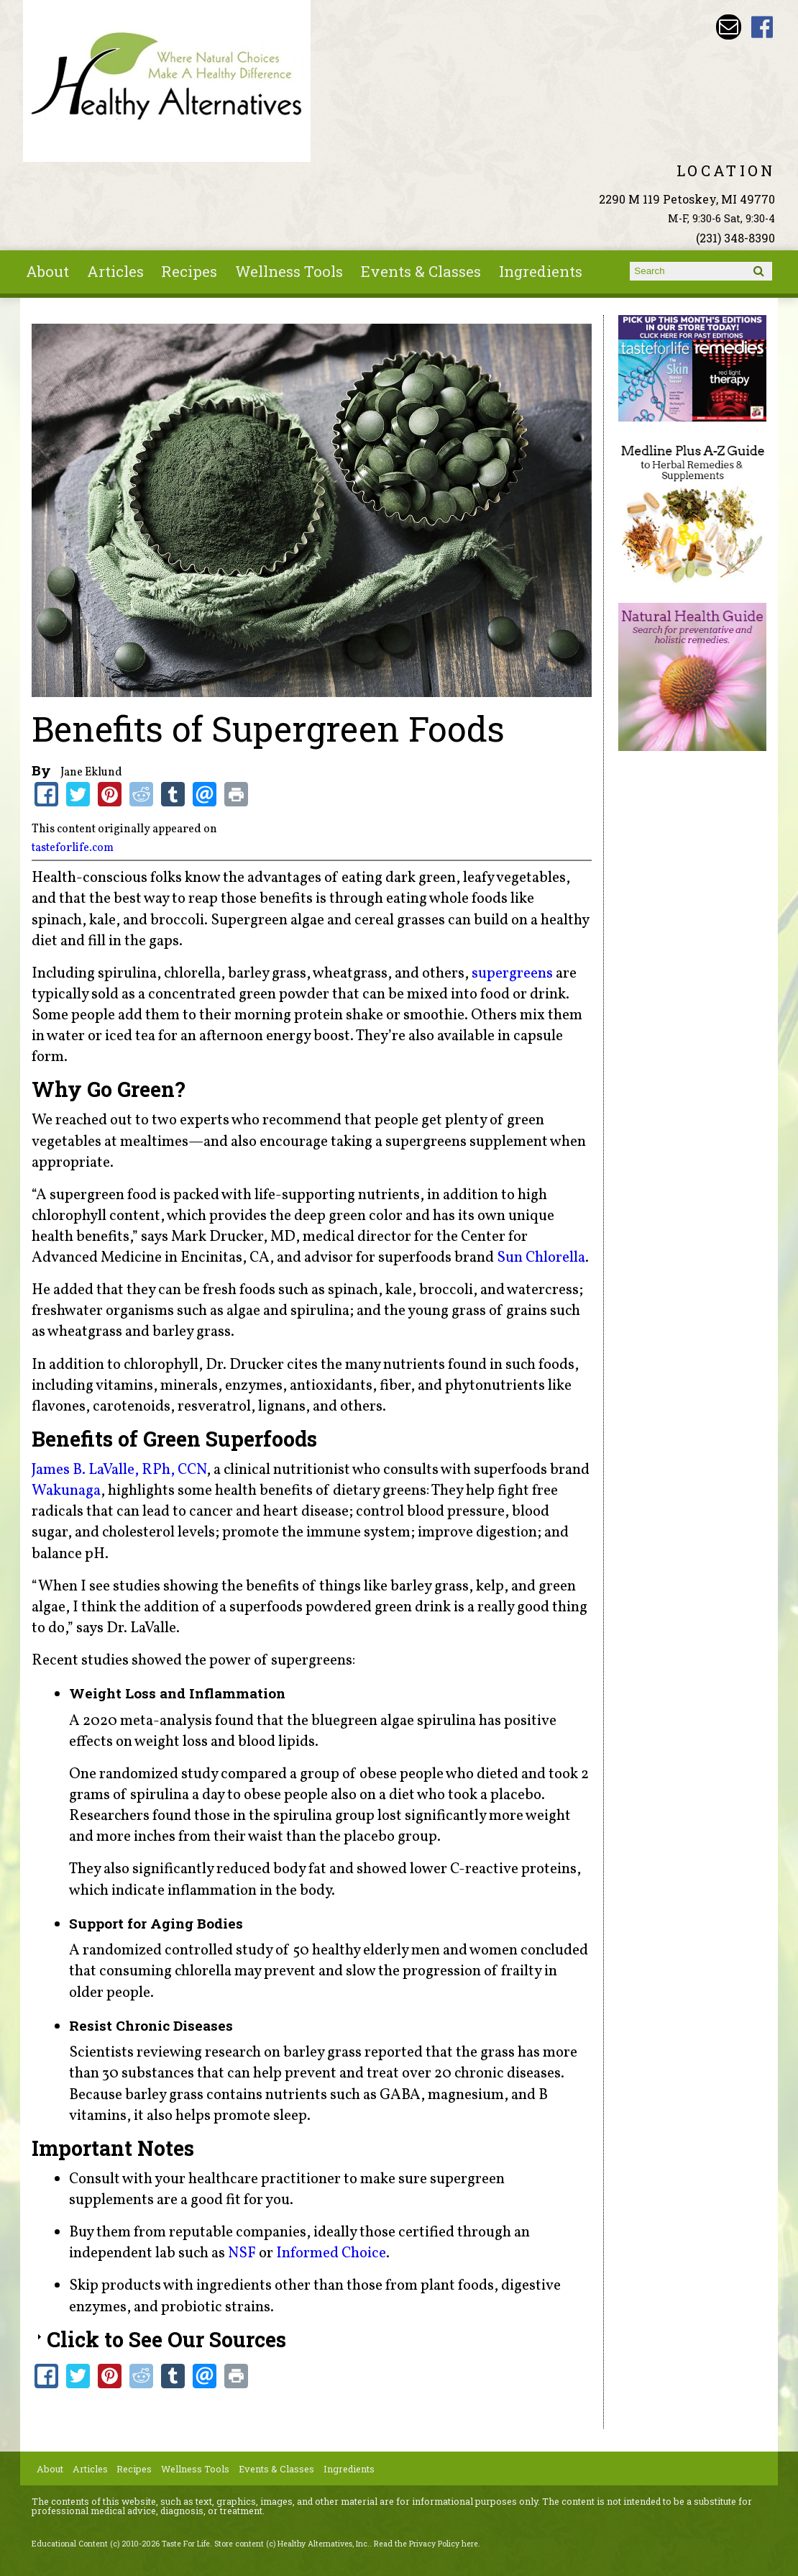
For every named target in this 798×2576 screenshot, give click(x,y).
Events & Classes (421, 271)
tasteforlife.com (73, 848)
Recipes (189, 271)
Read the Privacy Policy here (426, 2544)
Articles (115, 271)
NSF (242, 2253)
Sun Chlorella (541, 1257)
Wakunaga (66, 1490)
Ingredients (540, 271)
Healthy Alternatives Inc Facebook (762, 27)
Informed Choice (331, 2253)
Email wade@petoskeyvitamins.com (728, 27)
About (47, 271)
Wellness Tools (289, 271)
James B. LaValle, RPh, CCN (119, 1470)
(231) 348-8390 (735, 237)
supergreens (512, 973)
